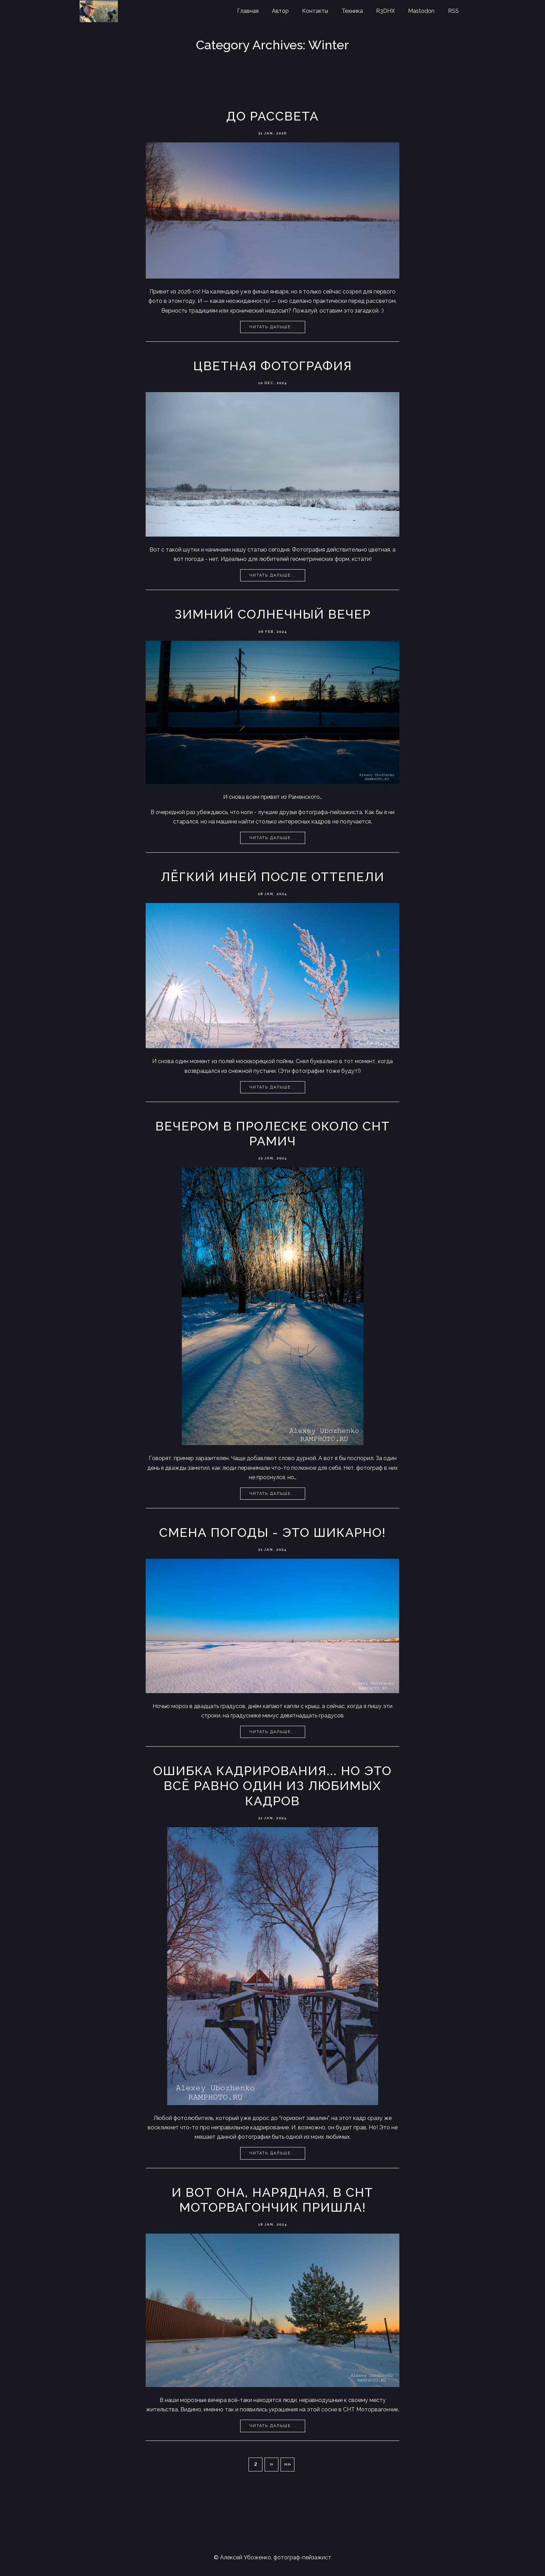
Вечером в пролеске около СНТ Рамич (272, 1133)
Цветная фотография (272, 365)
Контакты (315, 11)
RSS (453, 11)
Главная (248, 11)
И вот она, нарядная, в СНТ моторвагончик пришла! (272, 2199)
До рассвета (272, 116)
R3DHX (385, 11)
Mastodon (421, 11)
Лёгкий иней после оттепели (272, 876)
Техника (352, 11)
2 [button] (255, 2464)
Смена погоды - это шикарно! (272, 1532)
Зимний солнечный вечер (272, 614)
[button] (271, 2464)
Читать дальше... (272, 327)
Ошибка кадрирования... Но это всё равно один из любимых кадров (272, 1785)
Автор (280, 11)
